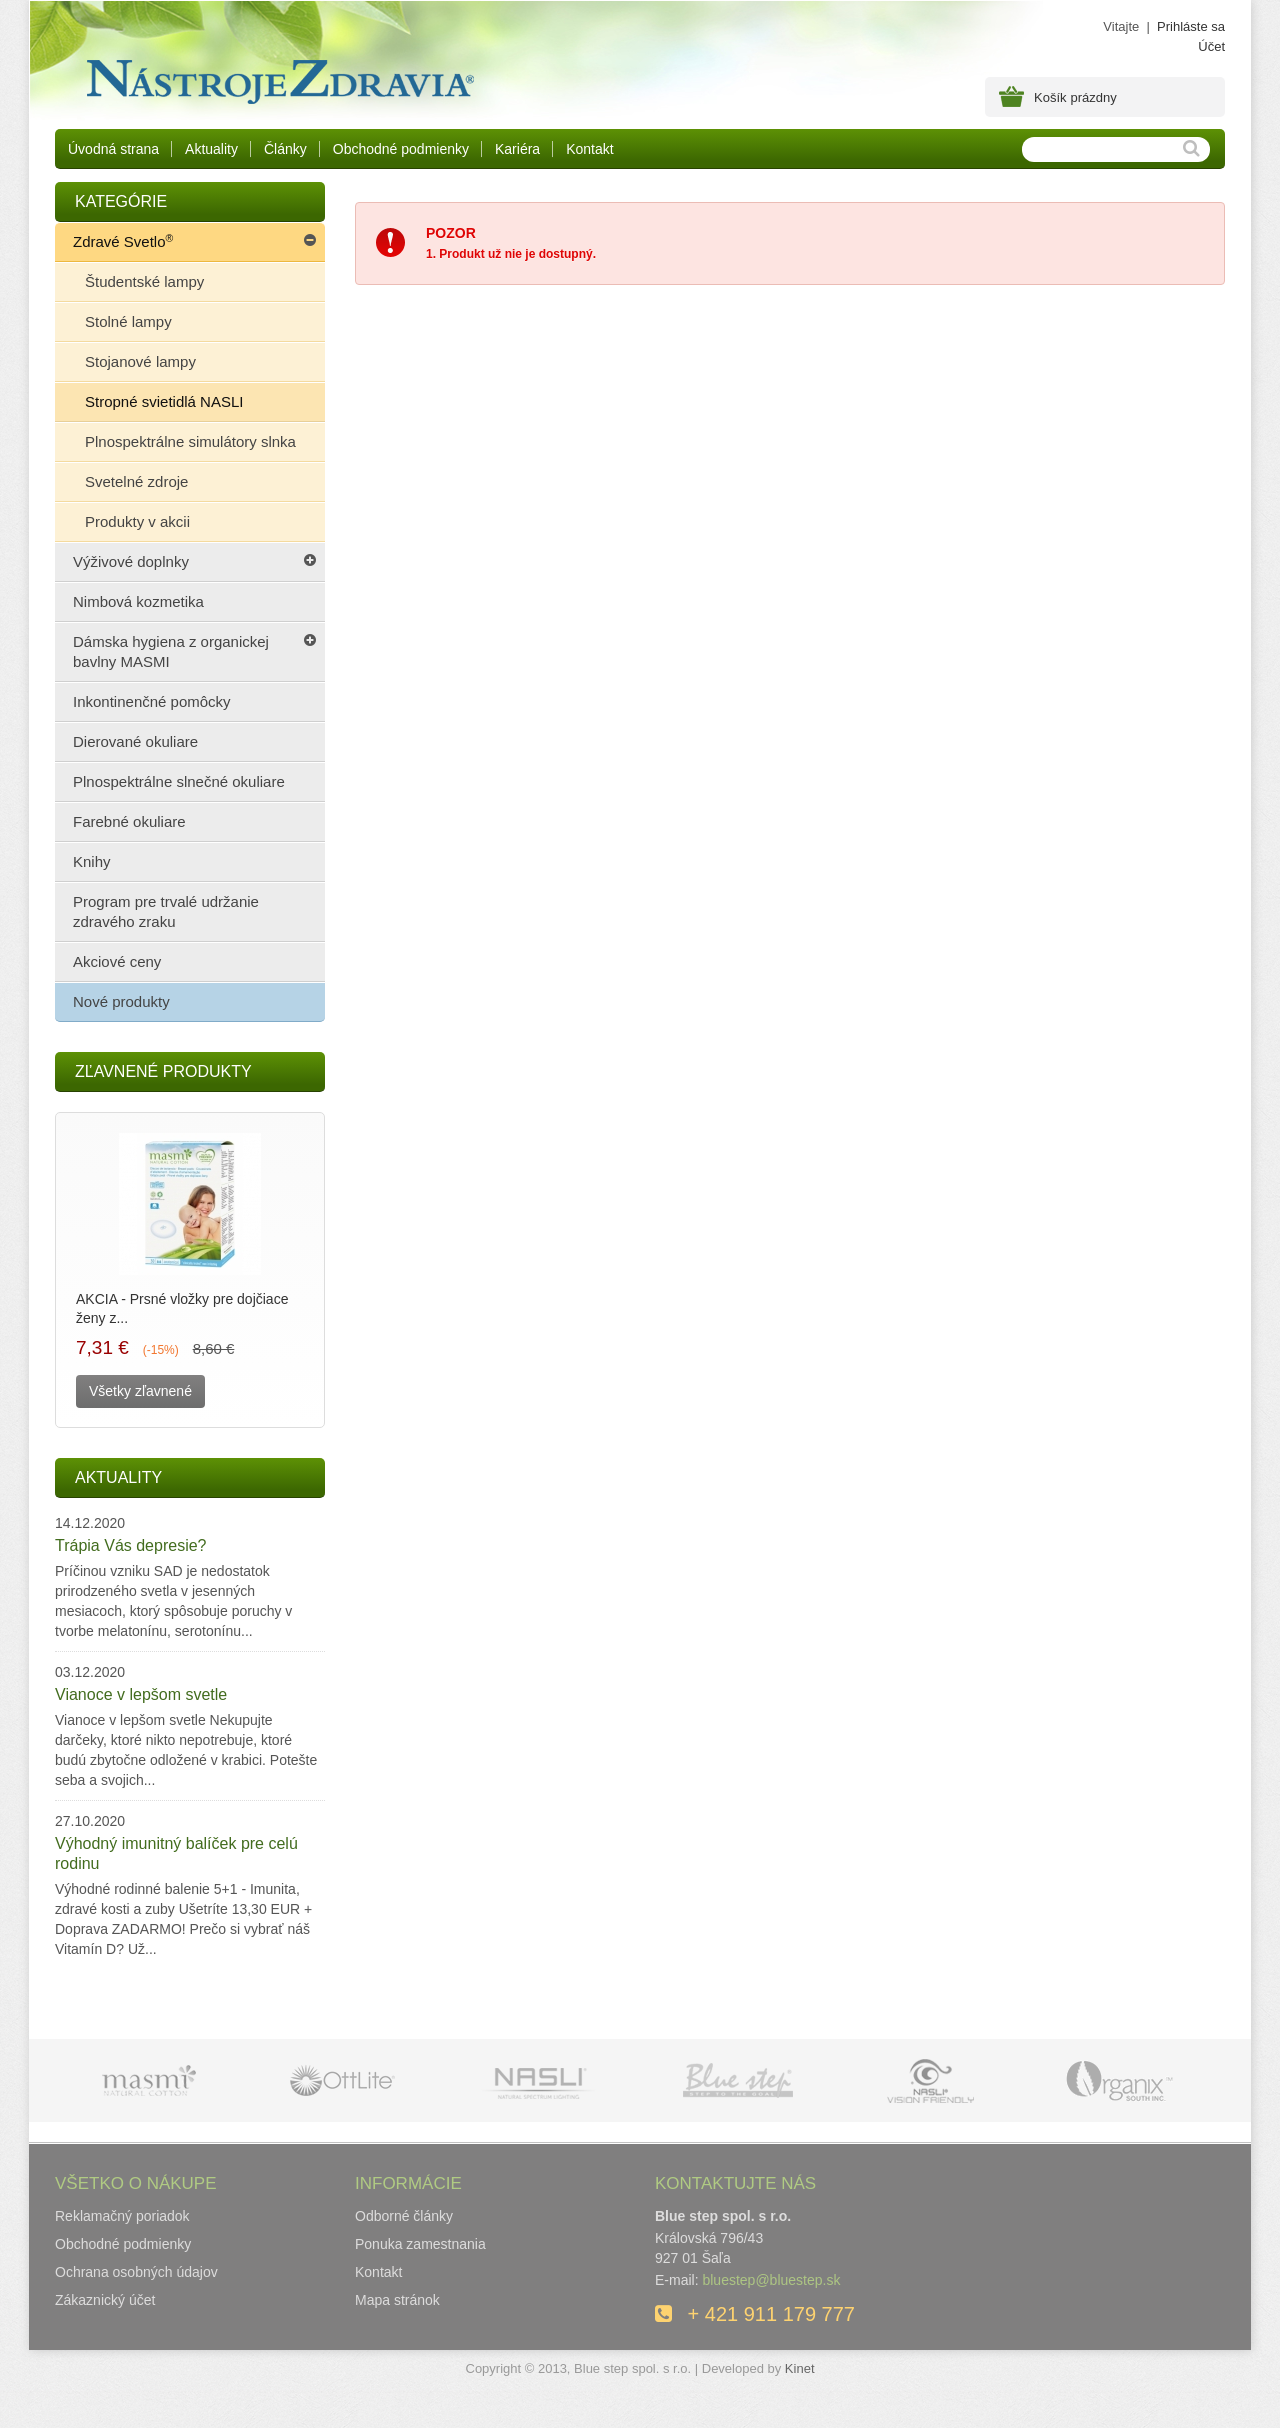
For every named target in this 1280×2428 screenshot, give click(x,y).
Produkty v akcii (137, 521)
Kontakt (589, 149)
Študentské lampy (144, 281)
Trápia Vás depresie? (131, 1545)
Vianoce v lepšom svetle (141, 1694)
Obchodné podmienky (401, 149)
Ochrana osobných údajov (136, 2272)
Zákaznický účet (105, 2300)
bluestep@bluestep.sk (771, 2280)
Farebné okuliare (129, 821)
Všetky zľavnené (140, 1391)
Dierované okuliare (135, 741)
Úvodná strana (113, 149)
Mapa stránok (397, 2300)
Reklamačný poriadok (122, 2216)
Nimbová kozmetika (138, 601)
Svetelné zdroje (136, 481)
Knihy (92, 861)
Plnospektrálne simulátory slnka (190, 441)
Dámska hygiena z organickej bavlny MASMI (171, 651)
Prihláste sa (1191, 26)
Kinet (800, 2368)
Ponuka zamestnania (420, 2244)
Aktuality (211, 149)
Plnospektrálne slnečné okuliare (179, 781)
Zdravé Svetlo (123, 239)
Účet (1211, 46)
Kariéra (517, 149)
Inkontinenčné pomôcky (152, 701)
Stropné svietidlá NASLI (164, 401)
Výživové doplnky (131, 561)
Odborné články (404, 2216)
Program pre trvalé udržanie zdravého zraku (166, 911)
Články (285, 149)
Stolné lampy (128, 321)
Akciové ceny (117, 961)
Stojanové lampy (140, 361)
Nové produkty (121, 1001)
